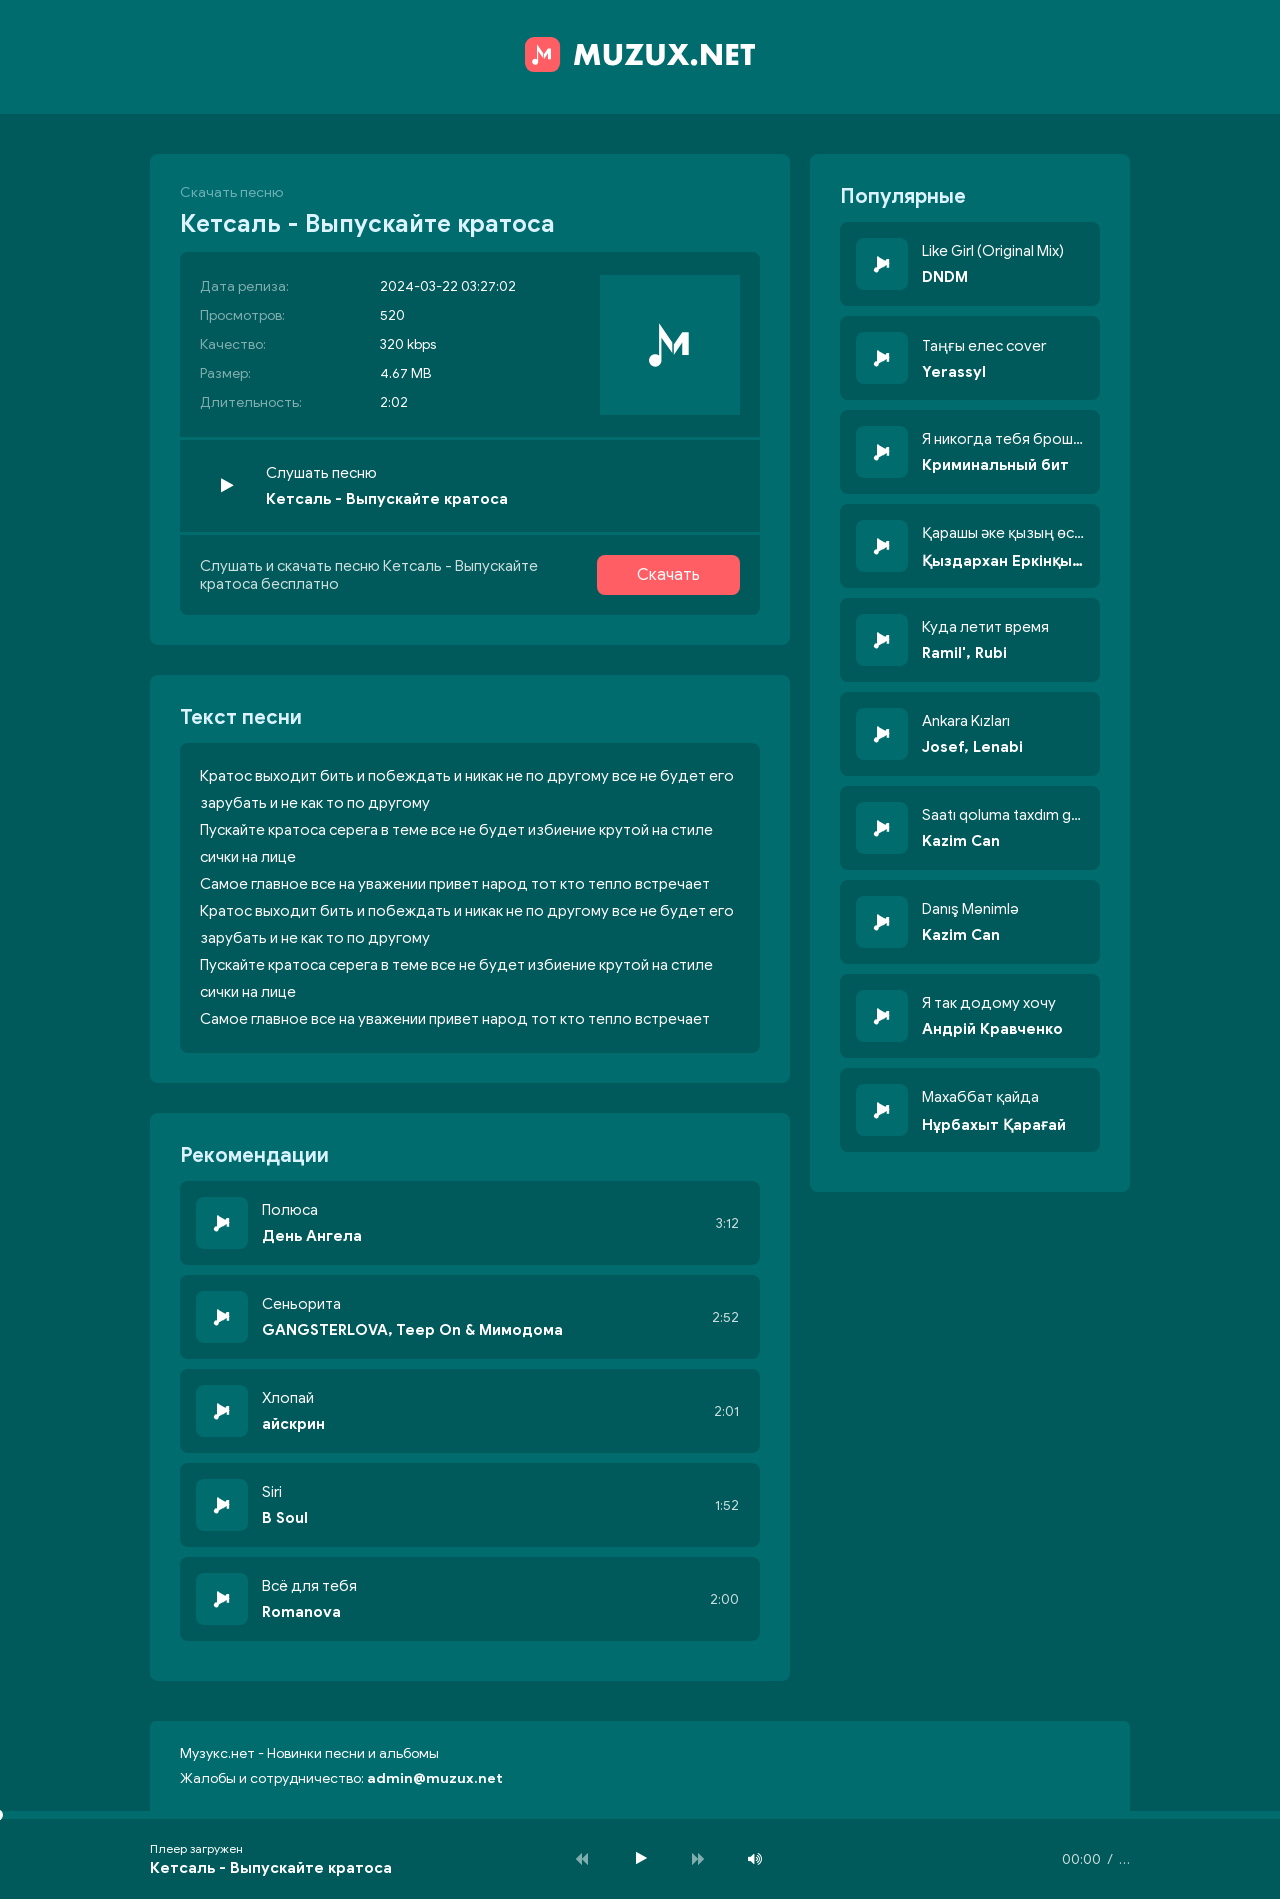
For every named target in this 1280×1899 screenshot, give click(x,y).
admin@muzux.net (435, 1778)
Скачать (668, 575)
